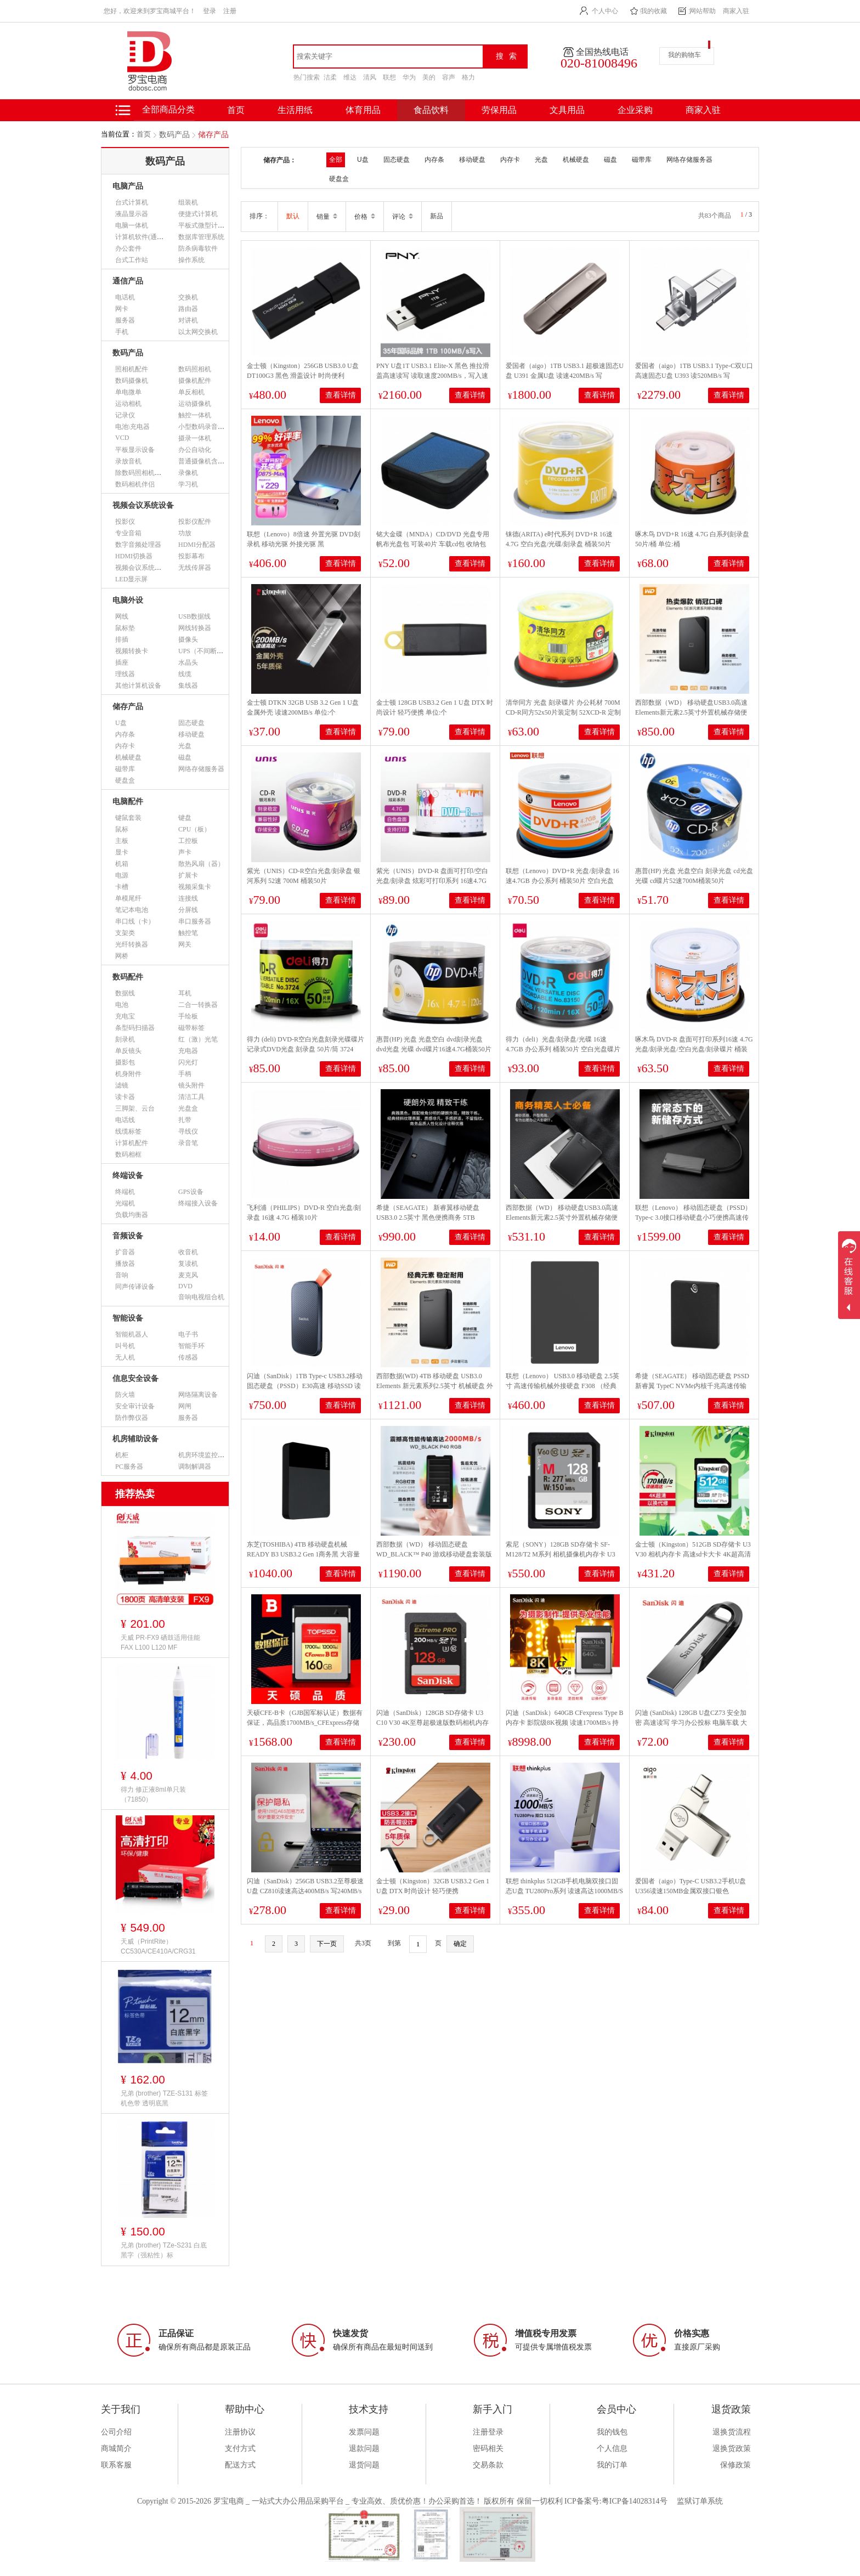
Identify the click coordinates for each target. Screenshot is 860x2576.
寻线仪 (188, 1131)
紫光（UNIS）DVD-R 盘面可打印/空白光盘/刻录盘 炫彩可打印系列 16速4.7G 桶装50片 (432, 880)
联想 (389, 77)
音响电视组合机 (201, 1297)
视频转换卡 (131, 651)
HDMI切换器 (133, 556)
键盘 (184, 818)
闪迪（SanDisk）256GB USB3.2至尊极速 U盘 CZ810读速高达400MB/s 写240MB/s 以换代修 (305, 1891)
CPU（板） (194, 829)
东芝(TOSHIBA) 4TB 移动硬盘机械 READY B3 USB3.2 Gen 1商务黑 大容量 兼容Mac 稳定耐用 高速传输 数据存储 (303, 1554)
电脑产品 (127, 186)
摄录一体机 (194, 438)
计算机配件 (131, 1143)
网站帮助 (702, 11)
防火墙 (125, 1395)
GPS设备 (190, 1192)
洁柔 (330, 77)
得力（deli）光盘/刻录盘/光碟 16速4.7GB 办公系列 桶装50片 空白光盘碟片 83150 (563, 1049)
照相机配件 (131, 369)
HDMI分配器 (197, 544)
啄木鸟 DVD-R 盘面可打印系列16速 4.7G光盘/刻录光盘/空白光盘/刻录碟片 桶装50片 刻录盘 (694, 1049)
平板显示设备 (135, 450)
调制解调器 (194, 1466)
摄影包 (125, 1062)
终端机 (125, 1192)
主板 (121, 841)
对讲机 (188, 320)
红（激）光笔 (198, 1039)
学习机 (188, 484)
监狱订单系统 (700, 2501)
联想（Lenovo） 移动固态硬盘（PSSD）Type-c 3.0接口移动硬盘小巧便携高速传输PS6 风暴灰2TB (693, 1217)
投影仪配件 (194, 521)
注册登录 (488, 2432)
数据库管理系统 (201, 237)
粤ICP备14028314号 (634, 2501)
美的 (428, 77)
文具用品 (567, 110)
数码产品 (174, 135)
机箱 (121, 864)
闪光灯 (188, 1062)
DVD (185, 1286)
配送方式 (240, 2465)
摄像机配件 (194, 380)
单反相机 (191, 392)
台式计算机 (131, 202)
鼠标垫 (125, 628)
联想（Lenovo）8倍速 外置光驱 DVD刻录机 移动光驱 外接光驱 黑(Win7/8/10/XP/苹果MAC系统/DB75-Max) (305, 544)
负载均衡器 (131, 1215)
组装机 (188, 202)
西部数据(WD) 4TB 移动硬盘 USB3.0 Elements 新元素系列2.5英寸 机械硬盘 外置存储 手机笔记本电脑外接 (434, 1386)
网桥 (121, 956)
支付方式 (240, 2448)
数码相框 (128, 1154)
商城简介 (116, 2448)
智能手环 (191, 1346)
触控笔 (188, 933)
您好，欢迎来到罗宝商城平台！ (150, 11)
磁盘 (184, 757)
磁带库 (125, 769)
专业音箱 (128, 533)
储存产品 (213, 135)
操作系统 (191, 260)
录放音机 (128, 461)
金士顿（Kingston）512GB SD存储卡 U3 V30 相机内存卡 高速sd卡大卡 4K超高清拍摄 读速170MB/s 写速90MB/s (693, 1554)
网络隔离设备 (198, 1395)
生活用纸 (295, 110)
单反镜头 (128, 1051)
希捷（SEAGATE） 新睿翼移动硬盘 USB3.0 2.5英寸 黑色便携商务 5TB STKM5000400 (427, 1217)
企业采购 (635, 110)
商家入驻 (736, 11)
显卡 (121, 852)
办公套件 (128, 248)
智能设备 (127, 1318)
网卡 (121, 309)
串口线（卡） (135, 921)
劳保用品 (499, 110)
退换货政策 (731, 2448)
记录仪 (125, 415)
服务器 (125, 320)
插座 (121, 662)
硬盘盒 (125, 780)
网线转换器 (194, 628)
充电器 (188, 1051)
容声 (448, 77)
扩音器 (125, 1252)
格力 (468, 77)
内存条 (125, 734)
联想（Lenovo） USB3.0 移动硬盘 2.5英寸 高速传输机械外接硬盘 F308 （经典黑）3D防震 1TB (562, 1386)
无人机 (125, 1357)
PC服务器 (129, 1466)
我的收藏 (654, 11)
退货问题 (364, 2465)
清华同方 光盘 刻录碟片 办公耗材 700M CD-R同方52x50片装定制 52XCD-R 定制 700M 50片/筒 (563, 712)
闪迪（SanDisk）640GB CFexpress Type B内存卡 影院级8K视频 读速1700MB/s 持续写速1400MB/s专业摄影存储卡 (565, 1722)
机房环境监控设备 (204, 1455)
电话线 (125, 1120)
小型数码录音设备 (204, 427)
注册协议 (240, 2432)
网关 (184, 944)
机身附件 (128, 1074)
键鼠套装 (128, 818)
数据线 (125, 993)
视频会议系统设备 (143, 505)
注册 (229, 11)
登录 (209, 11)
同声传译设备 (135, 1286)
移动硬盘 (191, 734)
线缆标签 (128, 1131)
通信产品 (127, 281)
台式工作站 (131, 260)
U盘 (121, 723)
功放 (184, 533)
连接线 (188, 898)
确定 (460, 1943)
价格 (364, 216)
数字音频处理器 (138, 544)
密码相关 (488, 2448)
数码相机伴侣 (135, 484)
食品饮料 (431, 110)
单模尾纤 (128, 898)
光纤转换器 (131, 944)
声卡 (184, 852)
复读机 (188, 1263)
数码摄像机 (131, 380)
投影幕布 (191, 556)
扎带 (184, 1120)
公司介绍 (116, 2432)
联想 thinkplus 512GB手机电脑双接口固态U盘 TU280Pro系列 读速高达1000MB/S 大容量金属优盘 (564, 1891)
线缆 (184, 674)
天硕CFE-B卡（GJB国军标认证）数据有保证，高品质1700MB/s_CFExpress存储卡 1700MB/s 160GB (305, 1722)
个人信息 (612, 2448)
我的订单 (612, 2465)
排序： (259, 216)
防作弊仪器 (131, 1418)
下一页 (327, 1943)
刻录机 (125, 1039)
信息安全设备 (135, 1378)
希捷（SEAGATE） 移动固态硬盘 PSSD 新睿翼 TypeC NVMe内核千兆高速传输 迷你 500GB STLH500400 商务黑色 (692, 1386)
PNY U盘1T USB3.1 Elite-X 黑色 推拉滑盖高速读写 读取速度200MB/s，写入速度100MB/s (432, 375)
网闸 (184, 1406)
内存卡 (125, 746)
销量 (326, 216)
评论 (402, 216)
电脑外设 (127, 600)
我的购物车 (684, 55)
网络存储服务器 (201, 769)
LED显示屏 (131, 579)
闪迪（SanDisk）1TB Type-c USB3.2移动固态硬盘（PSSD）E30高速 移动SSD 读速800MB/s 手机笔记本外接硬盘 (305, 1386)
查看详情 (340, 395)
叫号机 (125, 1346)
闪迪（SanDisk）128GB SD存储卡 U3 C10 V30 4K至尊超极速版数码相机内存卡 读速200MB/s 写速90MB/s (432, 1722)
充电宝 (125, 1016)
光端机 (125, 1203)
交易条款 (488, 2465)
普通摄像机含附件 (204, 461)
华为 (409, 77)
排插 (121, 639)
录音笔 (188, 1143)
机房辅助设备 (135, 1439)
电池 (121, 1005)
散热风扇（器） (201, 864)
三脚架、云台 (135, 1108)
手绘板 (188, 1016)
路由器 (188, 309)
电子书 (188, 1334)
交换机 (188, 297)
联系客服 (116, 2465)
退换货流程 (731, 2432)
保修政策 (735, 2465)
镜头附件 (191, 1085)
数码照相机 (194, 369)
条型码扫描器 (135, 1028)
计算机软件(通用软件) (147, 237)
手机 (121, 332)
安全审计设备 (135, 1406)
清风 (369, 77)
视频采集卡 (194, 887)
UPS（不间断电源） (207, 651)
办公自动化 (194, 450)
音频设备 (127, 1236)
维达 (350, 77)
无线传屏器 (194, 567)
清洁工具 (191, 1097)
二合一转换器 (198, 1005)
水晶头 (188, 662)
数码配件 (127, 977)
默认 (292, 216)
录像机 (188, 473)
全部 (335, 159)
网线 (121, 616)
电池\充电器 (132, 427)
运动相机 (128, 403)
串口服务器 (194, 921)
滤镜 (121, 1085)
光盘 (184, 746)
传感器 (188, 1357)
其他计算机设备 (138, 685)
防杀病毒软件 (198, 248)
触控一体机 (194, 415)
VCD (122, 437)
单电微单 (128, 392)
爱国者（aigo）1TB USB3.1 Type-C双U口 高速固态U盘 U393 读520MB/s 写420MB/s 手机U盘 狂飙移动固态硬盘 (694, 375)
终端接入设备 (198, 1203)
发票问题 (364, 2432)
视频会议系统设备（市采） (154, 567)
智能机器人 (131, 1334)
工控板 (188, 841)
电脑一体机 (131, 225)
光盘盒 (188, 1108)
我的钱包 (612, 2432)
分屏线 (188, 910)
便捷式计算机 (198, 214)
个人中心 (605, 11)
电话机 (125, 297)
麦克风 (188, 1275)
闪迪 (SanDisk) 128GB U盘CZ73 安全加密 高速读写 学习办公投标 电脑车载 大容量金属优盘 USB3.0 (691, 1722)
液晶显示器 (131, 214)
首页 (144, 134)
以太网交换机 (198, 332)
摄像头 (188, 639)
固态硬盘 (191, 723)
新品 (436, 216)
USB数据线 (194, 616)
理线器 (125, 674)
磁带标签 (191, 1028)
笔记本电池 (131, 910)
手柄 (184, 1074)
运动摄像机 (194, 403)
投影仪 (125, 521)
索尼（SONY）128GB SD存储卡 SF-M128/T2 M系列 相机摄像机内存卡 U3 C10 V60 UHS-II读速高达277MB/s (560, 1554)
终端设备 (127, 1175)
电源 (121, 875)
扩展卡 (188, 875)
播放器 (125, 1263)
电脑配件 (127, 801)
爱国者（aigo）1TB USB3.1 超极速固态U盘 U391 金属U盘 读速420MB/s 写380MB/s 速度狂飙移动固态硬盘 (565, 375)
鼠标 (121, 829)
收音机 (188, 1252)
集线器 (188, 685)
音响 (121, 1275)
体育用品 (363, 110)
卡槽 (121, 887)
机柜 (121, 1455)
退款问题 (364, 2448)
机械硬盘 (128, 757)
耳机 (184, 993)
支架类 (125, 933)
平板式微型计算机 (204, 225)
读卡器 (125, 1097)
